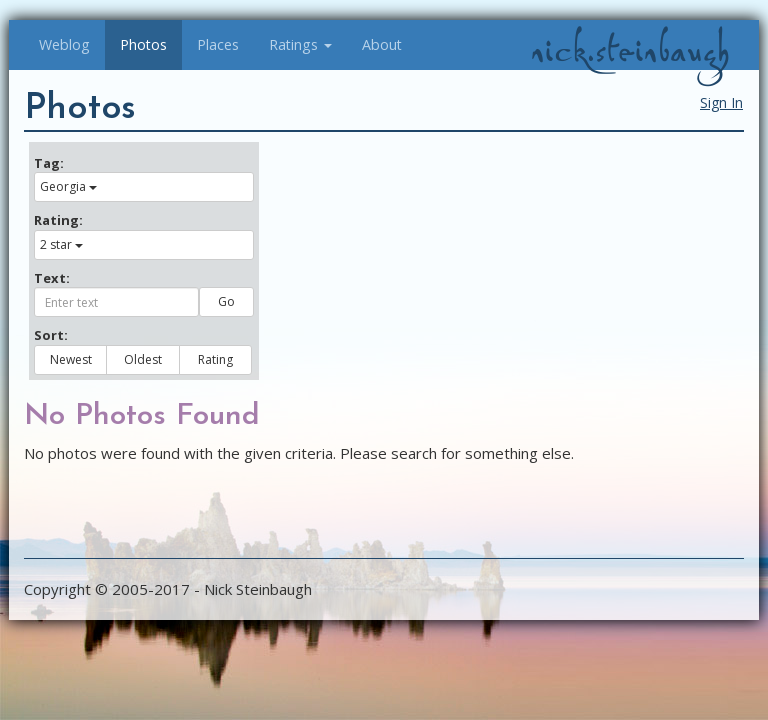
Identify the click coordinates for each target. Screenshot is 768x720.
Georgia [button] (68, 186)
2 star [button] (61, 244)
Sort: (51, 335)
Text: (52, 278)
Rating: (58, 220)
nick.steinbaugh (630, 51)
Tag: (49, 163)
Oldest (143, 359)
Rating (215, 359)
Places (218, 44)
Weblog (64, 44)
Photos (143, 44)
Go (226, 301)
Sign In (721, 102)
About (382, 44)
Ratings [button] (300, 44)
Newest (71, 359)
